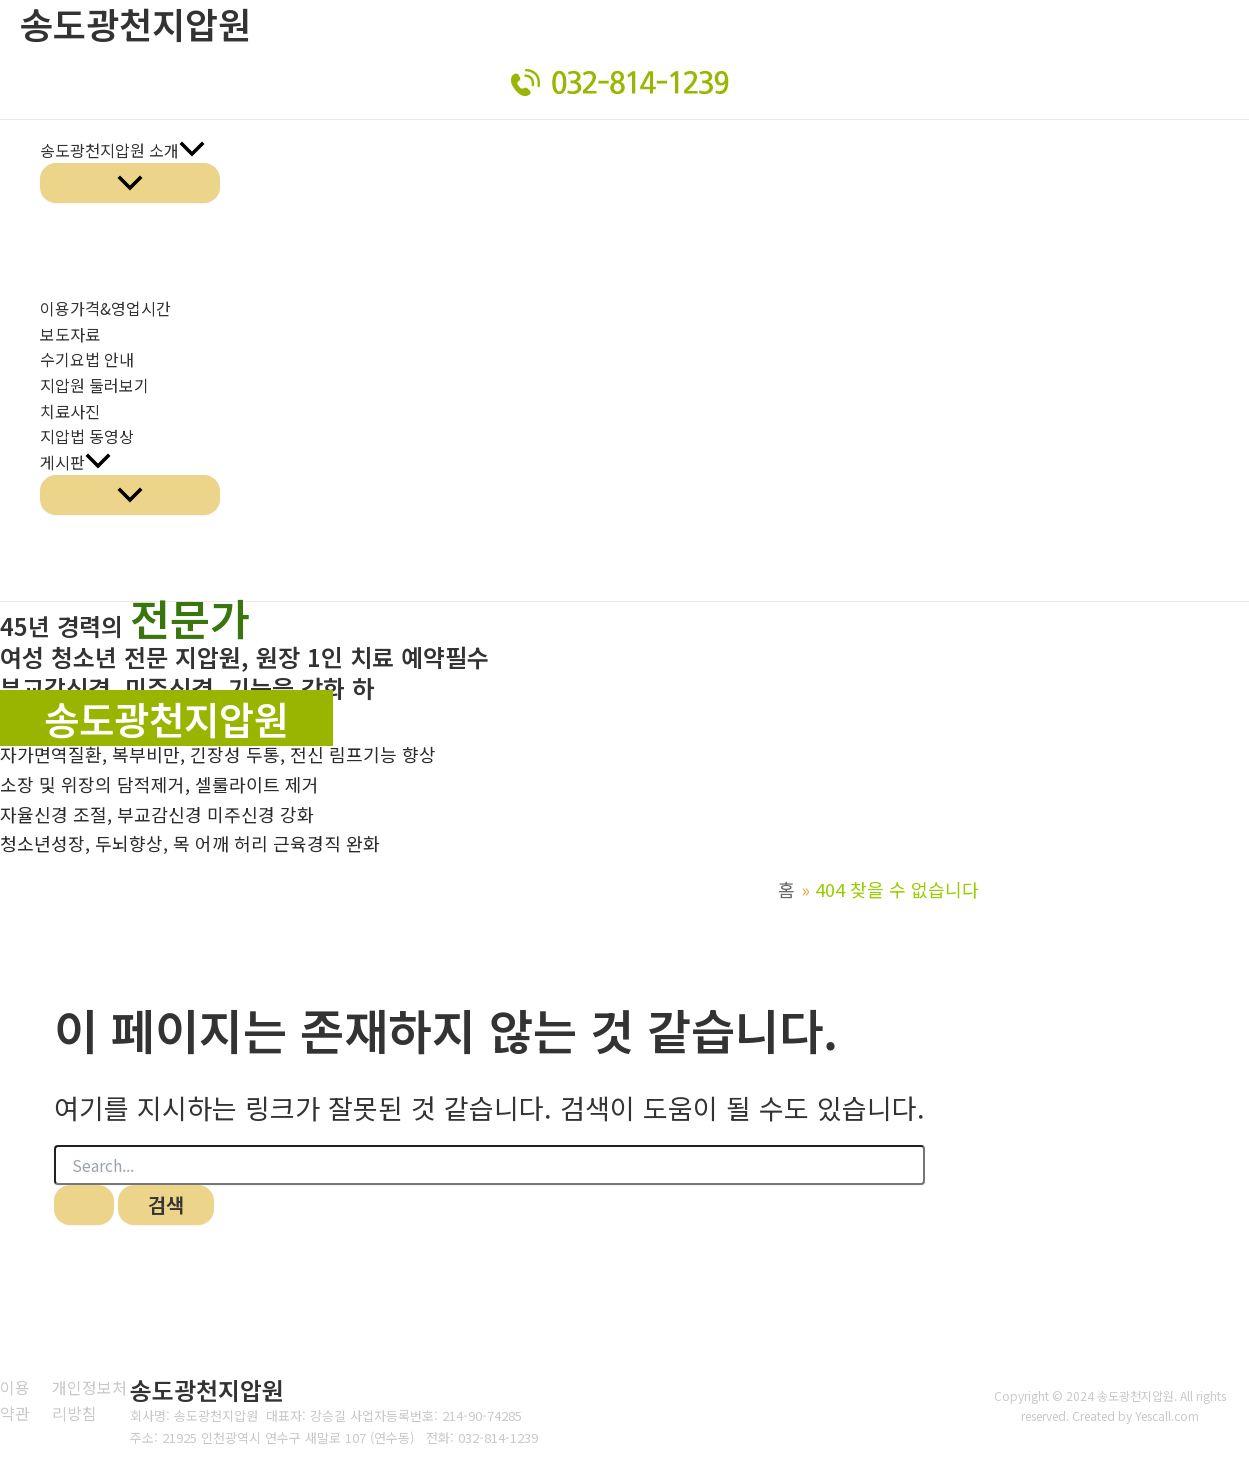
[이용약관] (18, 1400)
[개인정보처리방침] (99, 1400)
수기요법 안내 (87, 359)
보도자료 (70, 334)
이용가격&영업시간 (105, 308)
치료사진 (70, 411)
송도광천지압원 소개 (122, 151)
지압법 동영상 (87, 436)
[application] (192, 151)
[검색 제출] (84, 1205)
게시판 (75, 463)
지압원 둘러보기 (94, 385)
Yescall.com (1168, 1415)
